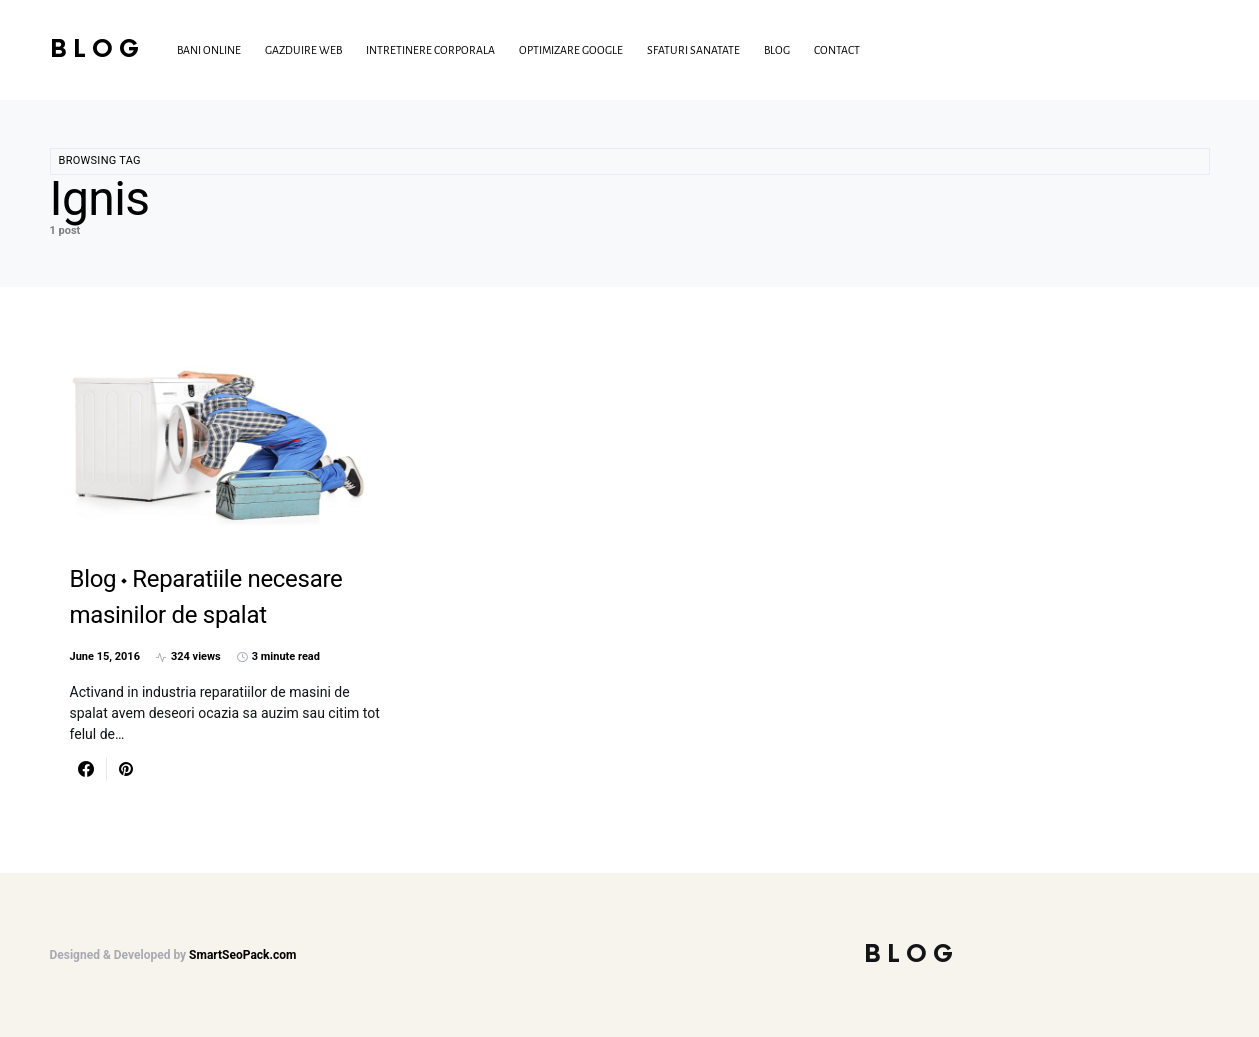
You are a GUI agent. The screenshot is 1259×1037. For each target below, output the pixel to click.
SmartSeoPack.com (242, 955)
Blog (97, 49)
